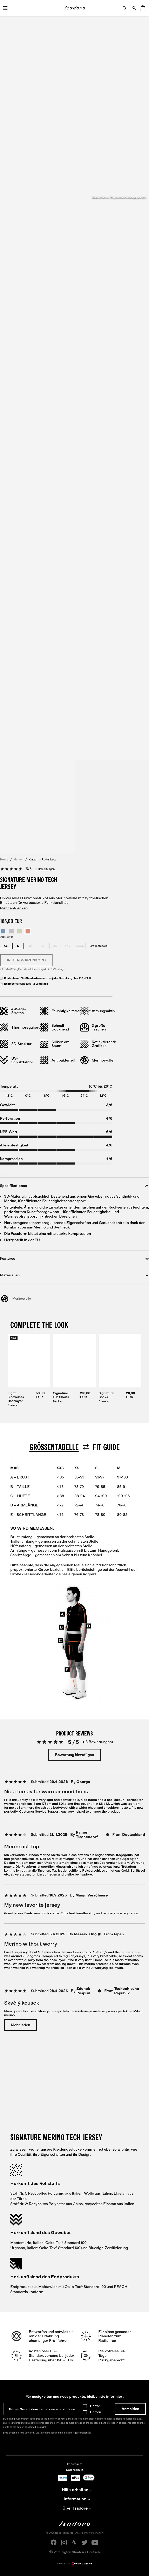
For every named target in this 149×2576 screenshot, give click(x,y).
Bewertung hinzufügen (74, 1755)
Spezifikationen (74, 1186)
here (43, 2427)
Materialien (74, 1275)
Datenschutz (74, 2470)
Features (74, 1259)
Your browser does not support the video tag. (74, 2078)
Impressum (74, 2464)
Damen (95, 2412)
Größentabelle (98, 945)
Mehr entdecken (14, 908)
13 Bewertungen (45, 869)
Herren (95, 2406)
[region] (74, 1512)
